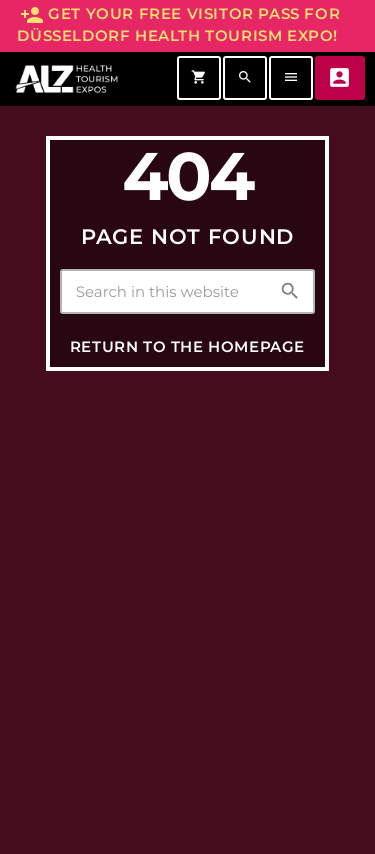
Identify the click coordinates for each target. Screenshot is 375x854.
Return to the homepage (187, 346)
